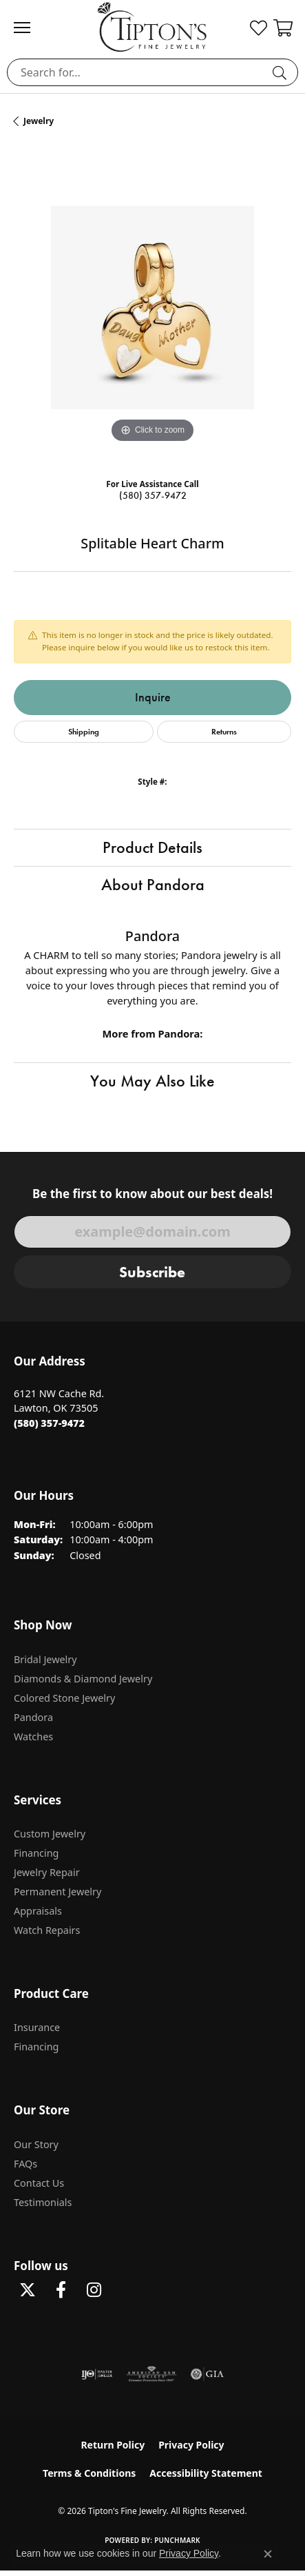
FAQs (25, 2163)
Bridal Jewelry (45, 1659)
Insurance (37, 2027)
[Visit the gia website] (207, 2374)
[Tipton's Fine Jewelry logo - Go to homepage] (152, 27)
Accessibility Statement (205, 2473)
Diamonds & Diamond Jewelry (83, 1678)
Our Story (36, 2144)
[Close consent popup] (268, 2554)
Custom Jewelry (49, 1833)
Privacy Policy (191, 2444)
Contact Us (39, 2182)
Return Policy (113, 2444)
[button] (258, 27)
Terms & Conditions (89, 2473)
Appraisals (38, 1910)
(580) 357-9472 (153, 496)
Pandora (33, 1717)
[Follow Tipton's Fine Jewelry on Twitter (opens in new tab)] (27, 2290)
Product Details (152, 847)
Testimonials (43, 2202)
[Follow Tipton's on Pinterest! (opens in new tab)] (126, 2290)
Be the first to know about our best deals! (152, 1194)
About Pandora (152, 884)
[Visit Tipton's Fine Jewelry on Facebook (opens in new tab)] (60, 2290)
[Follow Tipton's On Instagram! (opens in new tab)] (93, 2290)
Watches (33, 1736)
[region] (152, 307)
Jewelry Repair (47, 1872)
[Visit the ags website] (151, 2374)
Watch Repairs (47, 1930)
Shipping (83, 731)
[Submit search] (281, 72)
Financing (36, 1852)
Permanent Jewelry (57, 1891)
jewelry (38, 121)
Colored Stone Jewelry (64, 1697)
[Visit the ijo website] (96, 2374)
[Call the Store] (49, 1423)
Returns (224, 731)
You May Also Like (152, 1081)
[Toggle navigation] (29, 27)
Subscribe (152, 1272)
